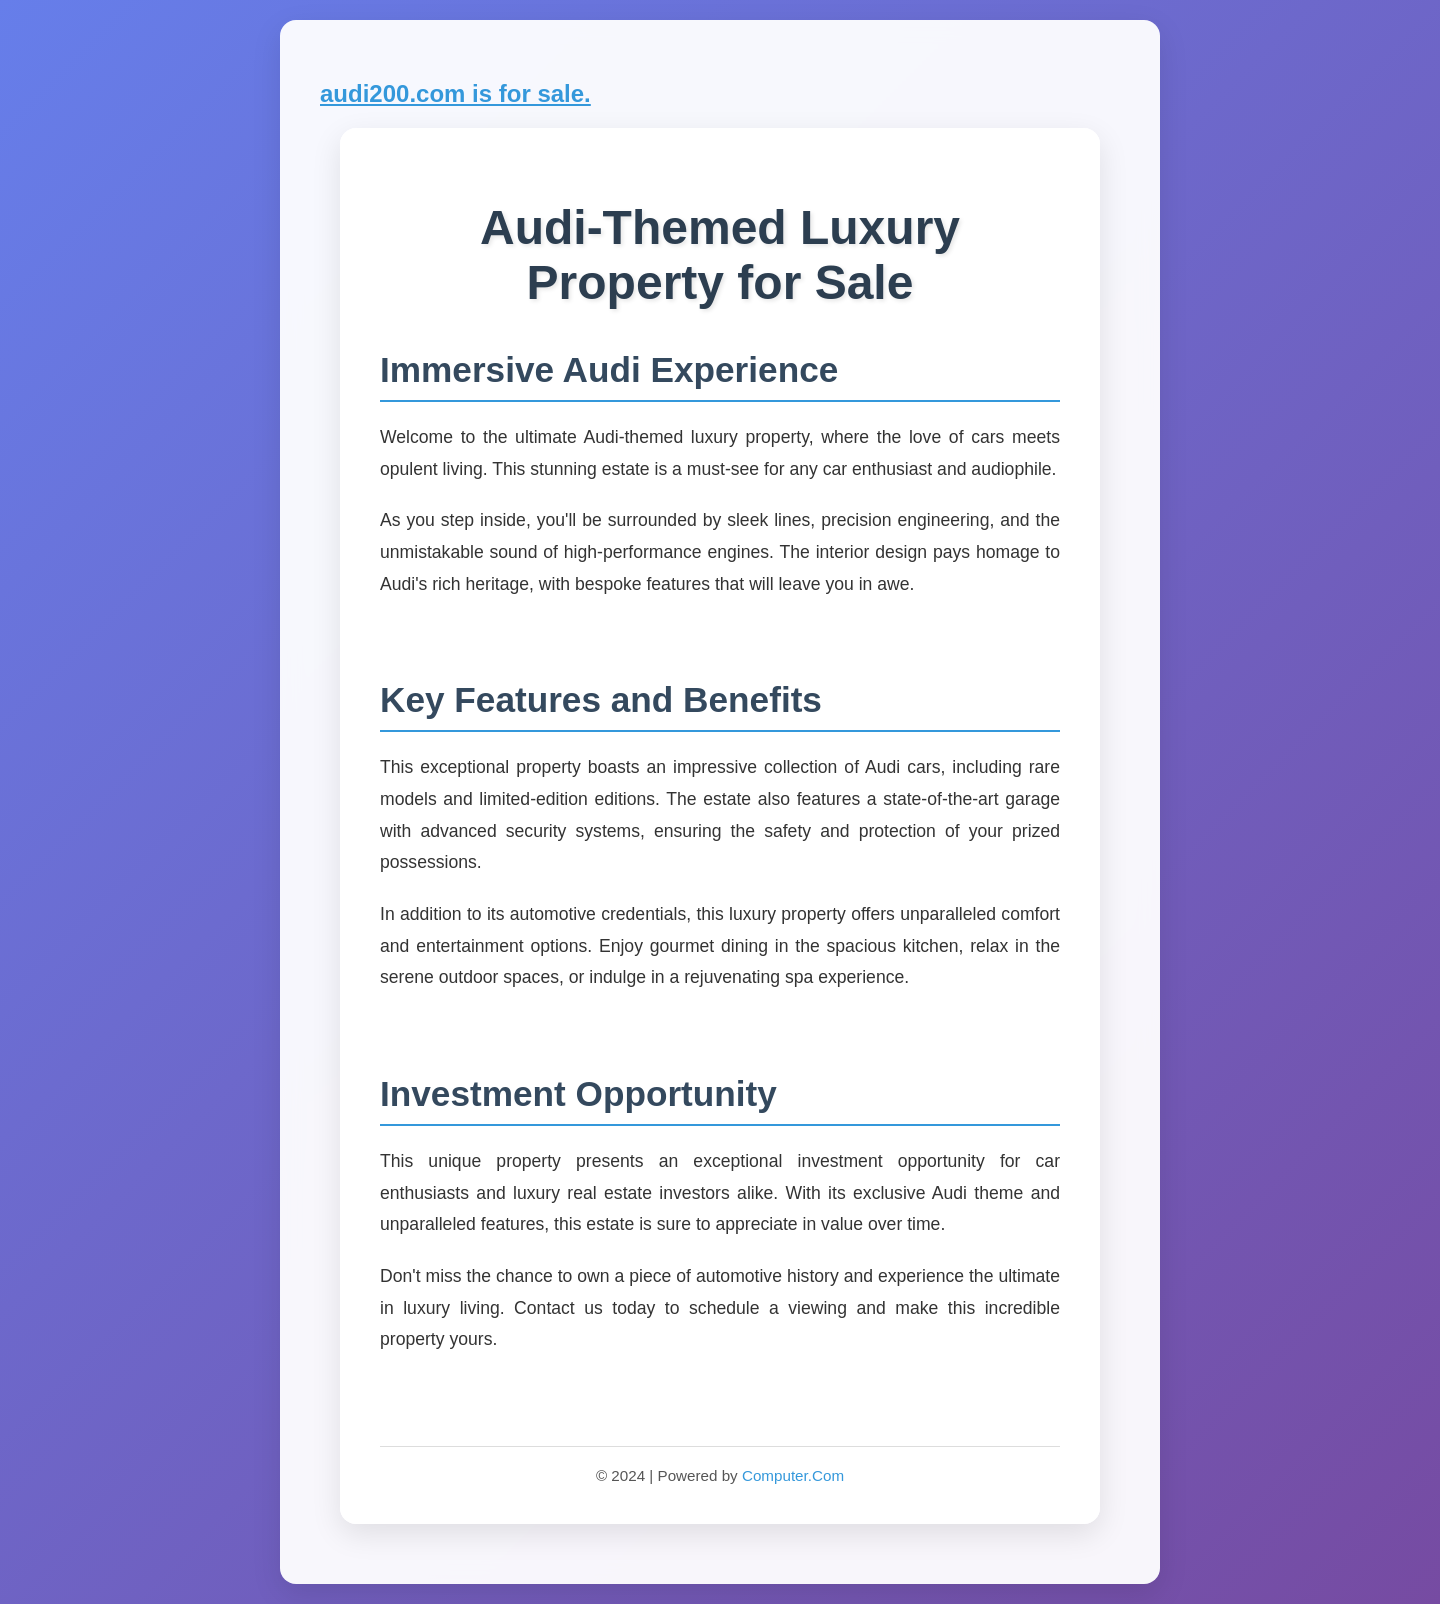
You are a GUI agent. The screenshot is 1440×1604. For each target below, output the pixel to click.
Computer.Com (793, 1475)
